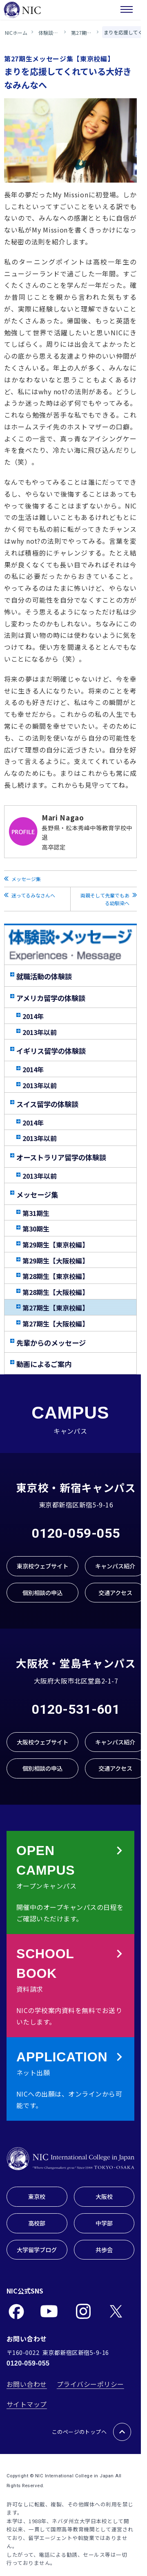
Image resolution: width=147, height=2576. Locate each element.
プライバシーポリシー (90, 2384)
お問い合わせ (27, 2384)
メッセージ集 (26, 878)
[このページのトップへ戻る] (122, 2432)
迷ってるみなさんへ (33, 895)
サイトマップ (27, 2404)
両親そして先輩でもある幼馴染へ (104, 899)
